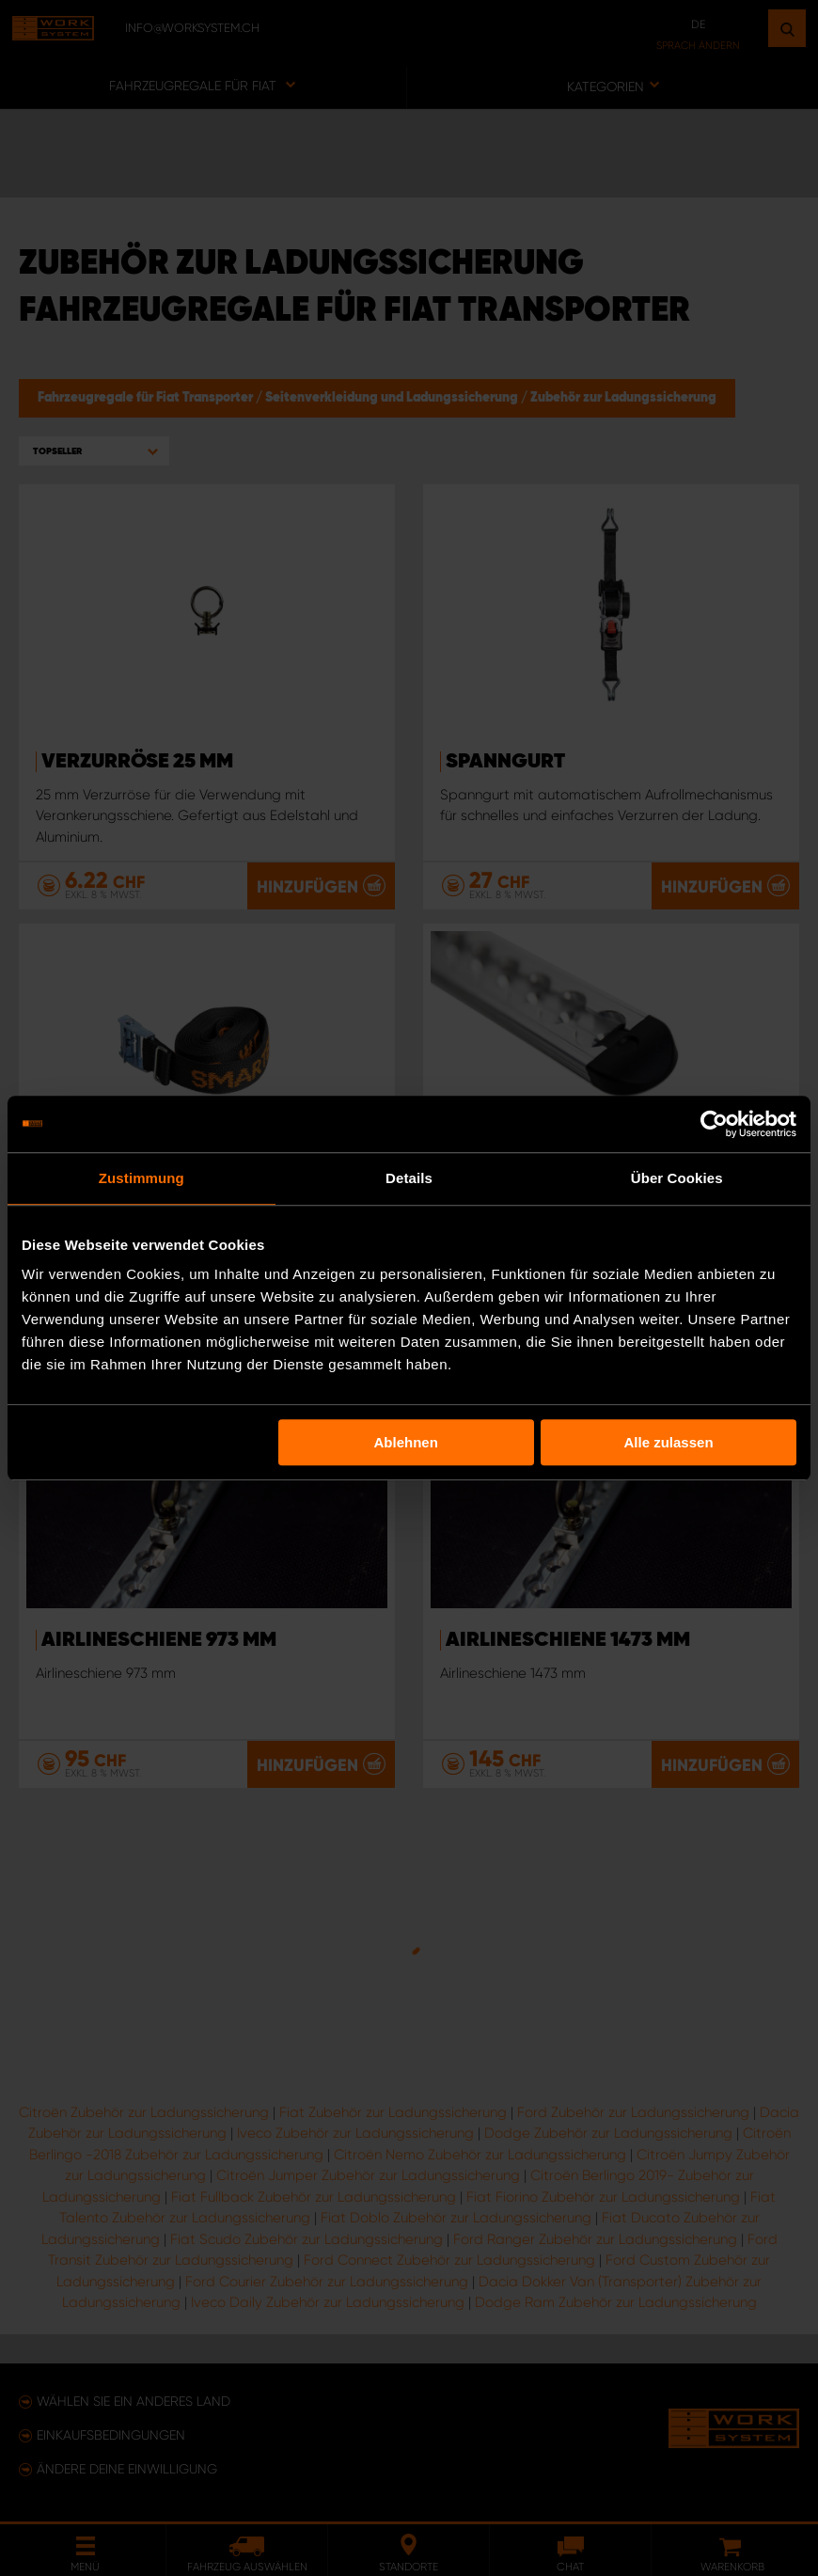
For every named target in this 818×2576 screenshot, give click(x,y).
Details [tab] (409, 1178)
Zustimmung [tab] (141, 1178)
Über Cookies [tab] (677, 1178)
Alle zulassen (669, 1442)
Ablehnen (405, 1442)
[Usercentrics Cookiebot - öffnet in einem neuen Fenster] (714, 1124)
